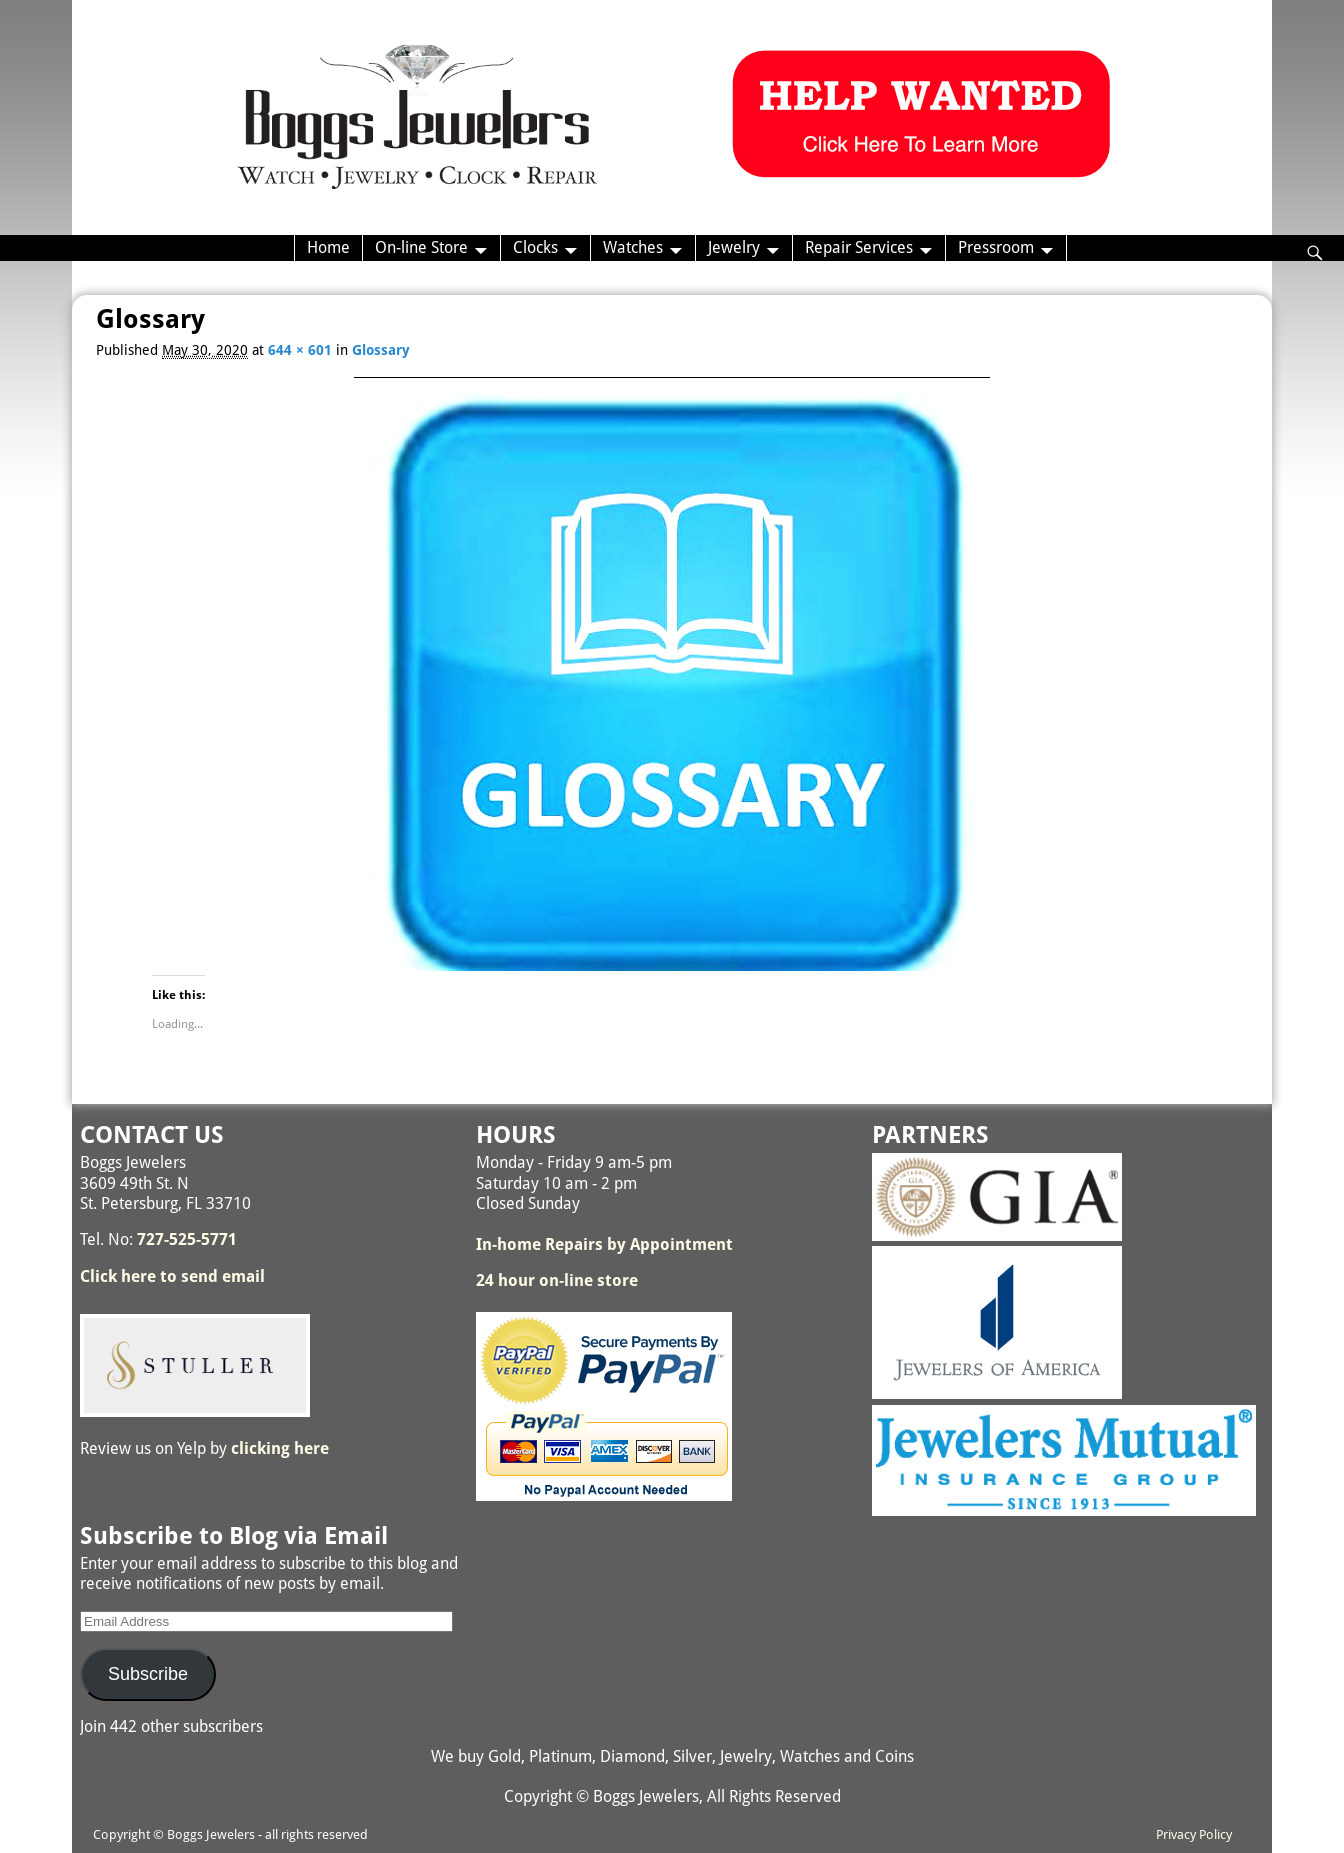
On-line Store (421, 247)
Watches (633, 247)
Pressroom (996, 247)
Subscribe (148, 1674)
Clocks (535, 247)
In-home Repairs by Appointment (604, 1244)
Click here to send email (172, 1276)
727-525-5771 (187, 1239)
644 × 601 (300, 350)
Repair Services (859, 247)
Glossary (381, 350)
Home (328, 247)
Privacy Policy (1194, 1834)
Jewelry (734, 247)
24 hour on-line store (557, 1280)
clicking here (280, 1448)
